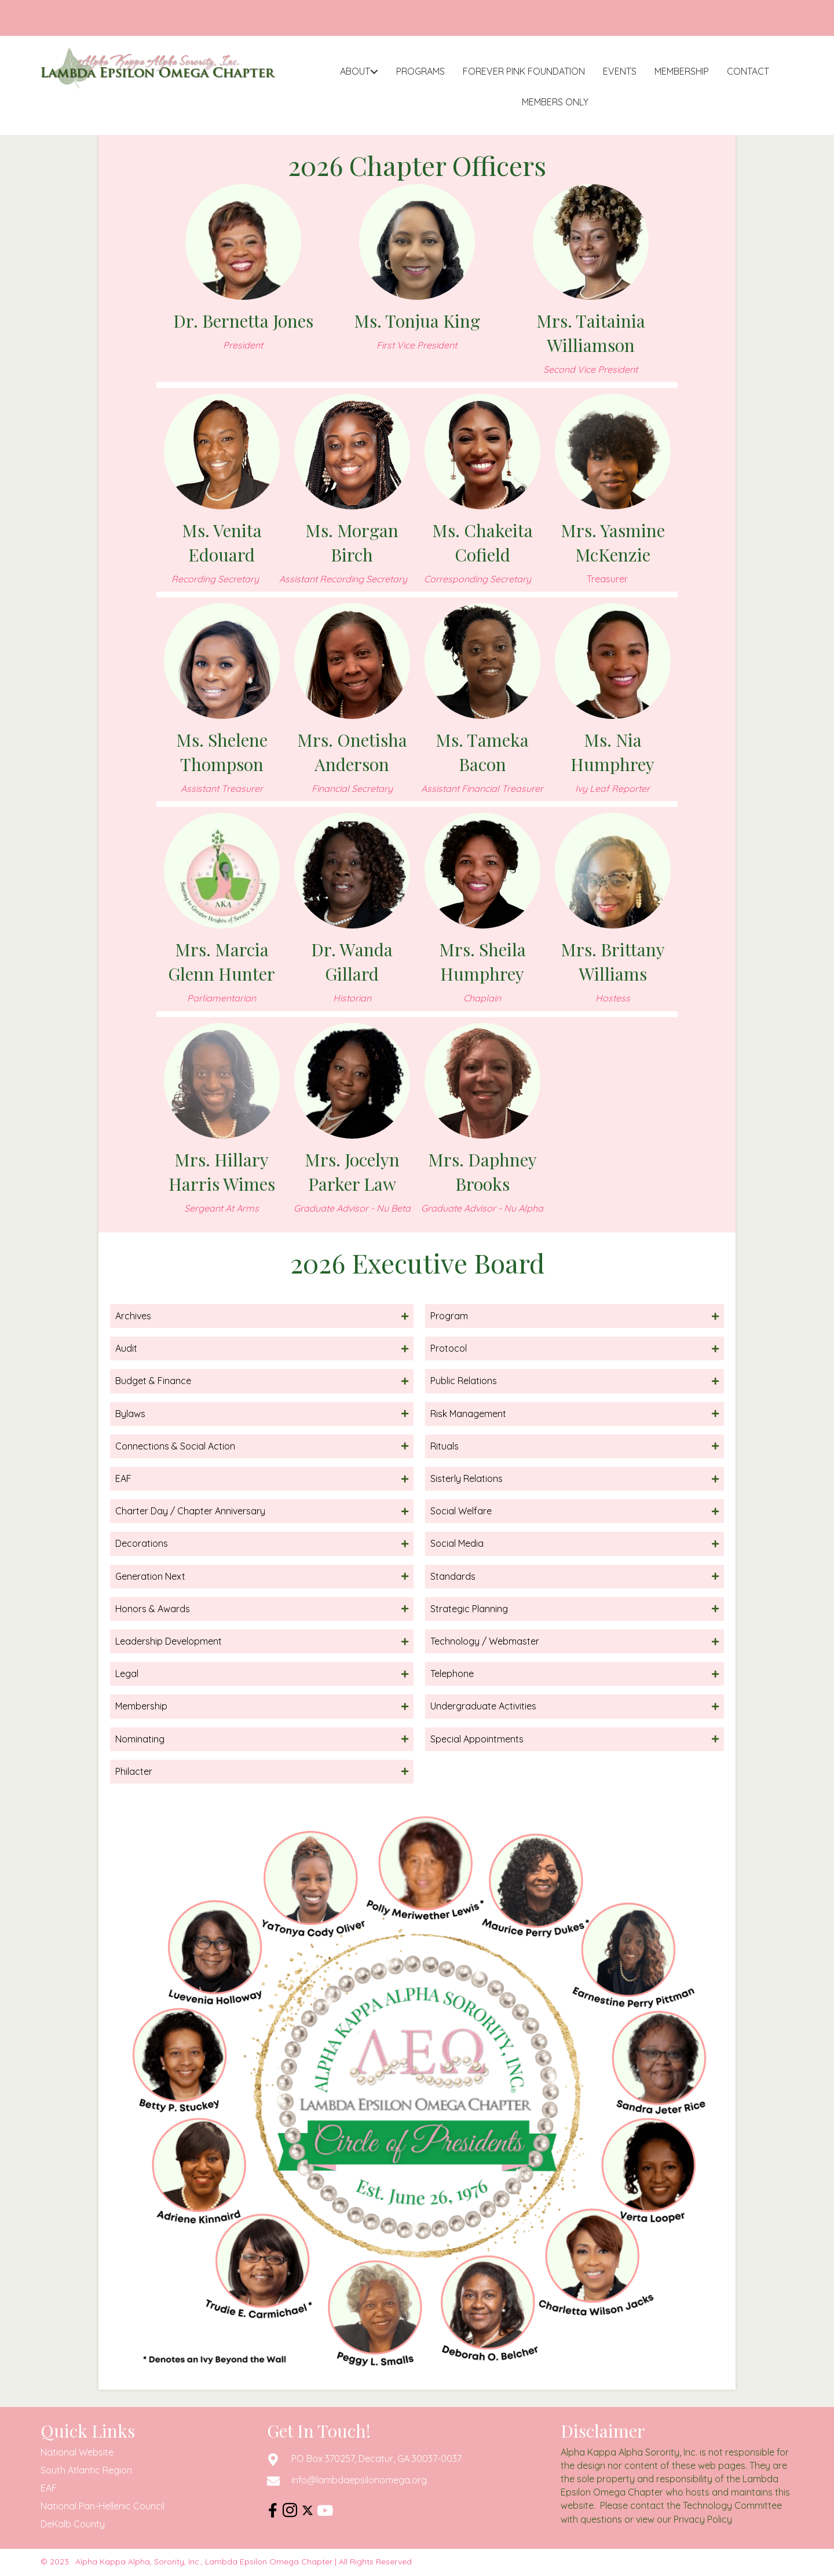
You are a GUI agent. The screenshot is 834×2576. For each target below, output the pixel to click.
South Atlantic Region (86, 2470)
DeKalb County (73, 2524)
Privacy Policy (703, 2519)
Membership (681, 71)
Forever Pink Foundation (524, 71)
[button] (374, 71)
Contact (748, 71)
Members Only (555, 102)
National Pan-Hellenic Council (102, 2506)
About (355, 71)
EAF (49, 2488)
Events (620, 71)
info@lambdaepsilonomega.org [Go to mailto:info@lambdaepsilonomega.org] (359, 2480)
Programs (420, 71)
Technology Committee (732, 2505)
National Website (77, 2452)
